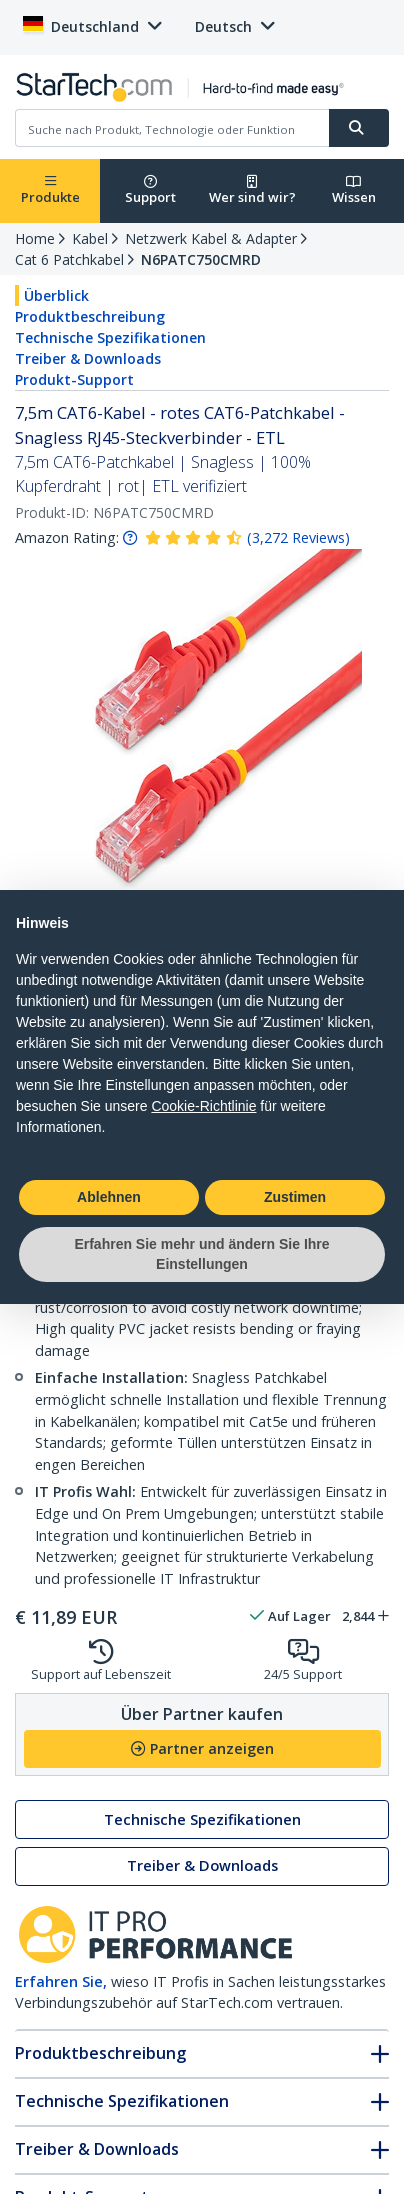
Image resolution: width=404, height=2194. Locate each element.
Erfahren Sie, (61, 1981)
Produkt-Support (74, 379)
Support (150, 190)
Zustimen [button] (295, 1197)
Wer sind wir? (252, 190)
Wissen (354, 190)
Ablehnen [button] (109, 1197)
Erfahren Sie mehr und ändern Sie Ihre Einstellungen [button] (201, 1254)
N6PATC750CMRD (201, 259)
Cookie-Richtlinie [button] (203, 1106)
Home (35, 238)
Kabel (90, 238)
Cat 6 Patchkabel (69, 259)
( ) (298, 537)
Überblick (56, 295)
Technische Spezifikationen (110, 337)
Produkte (50, 190)
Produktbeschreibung (90, 316)
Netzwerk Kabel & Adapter (211, 238)
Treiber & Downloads (88, 358)
